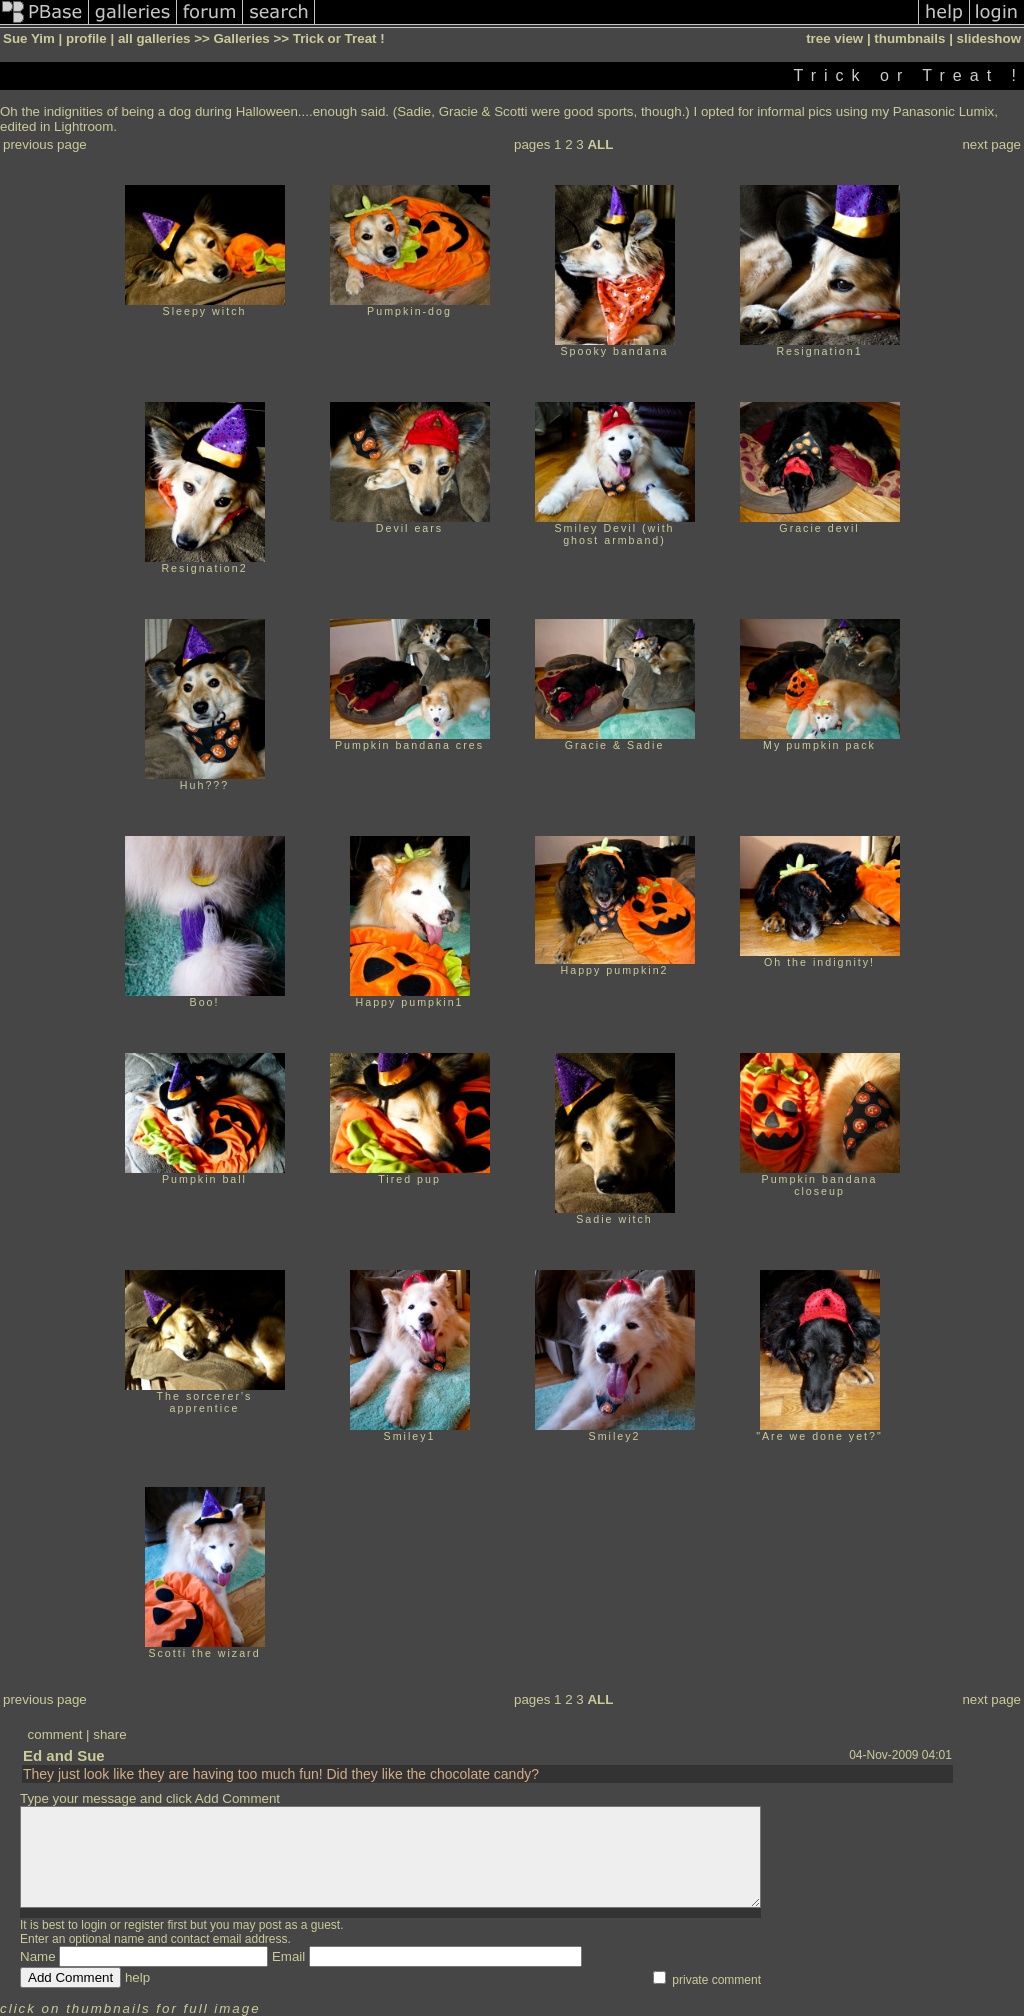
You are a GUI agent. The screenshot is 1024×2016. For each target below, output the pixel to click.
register (144, 1925)
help (137, 1977)
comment (55, 1734)
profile (86, 38)
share (109, 1734)
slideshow (989, 38)
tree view (834, 38)
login (93, 1925)
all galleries (154, 38)
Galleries (241, 38)
